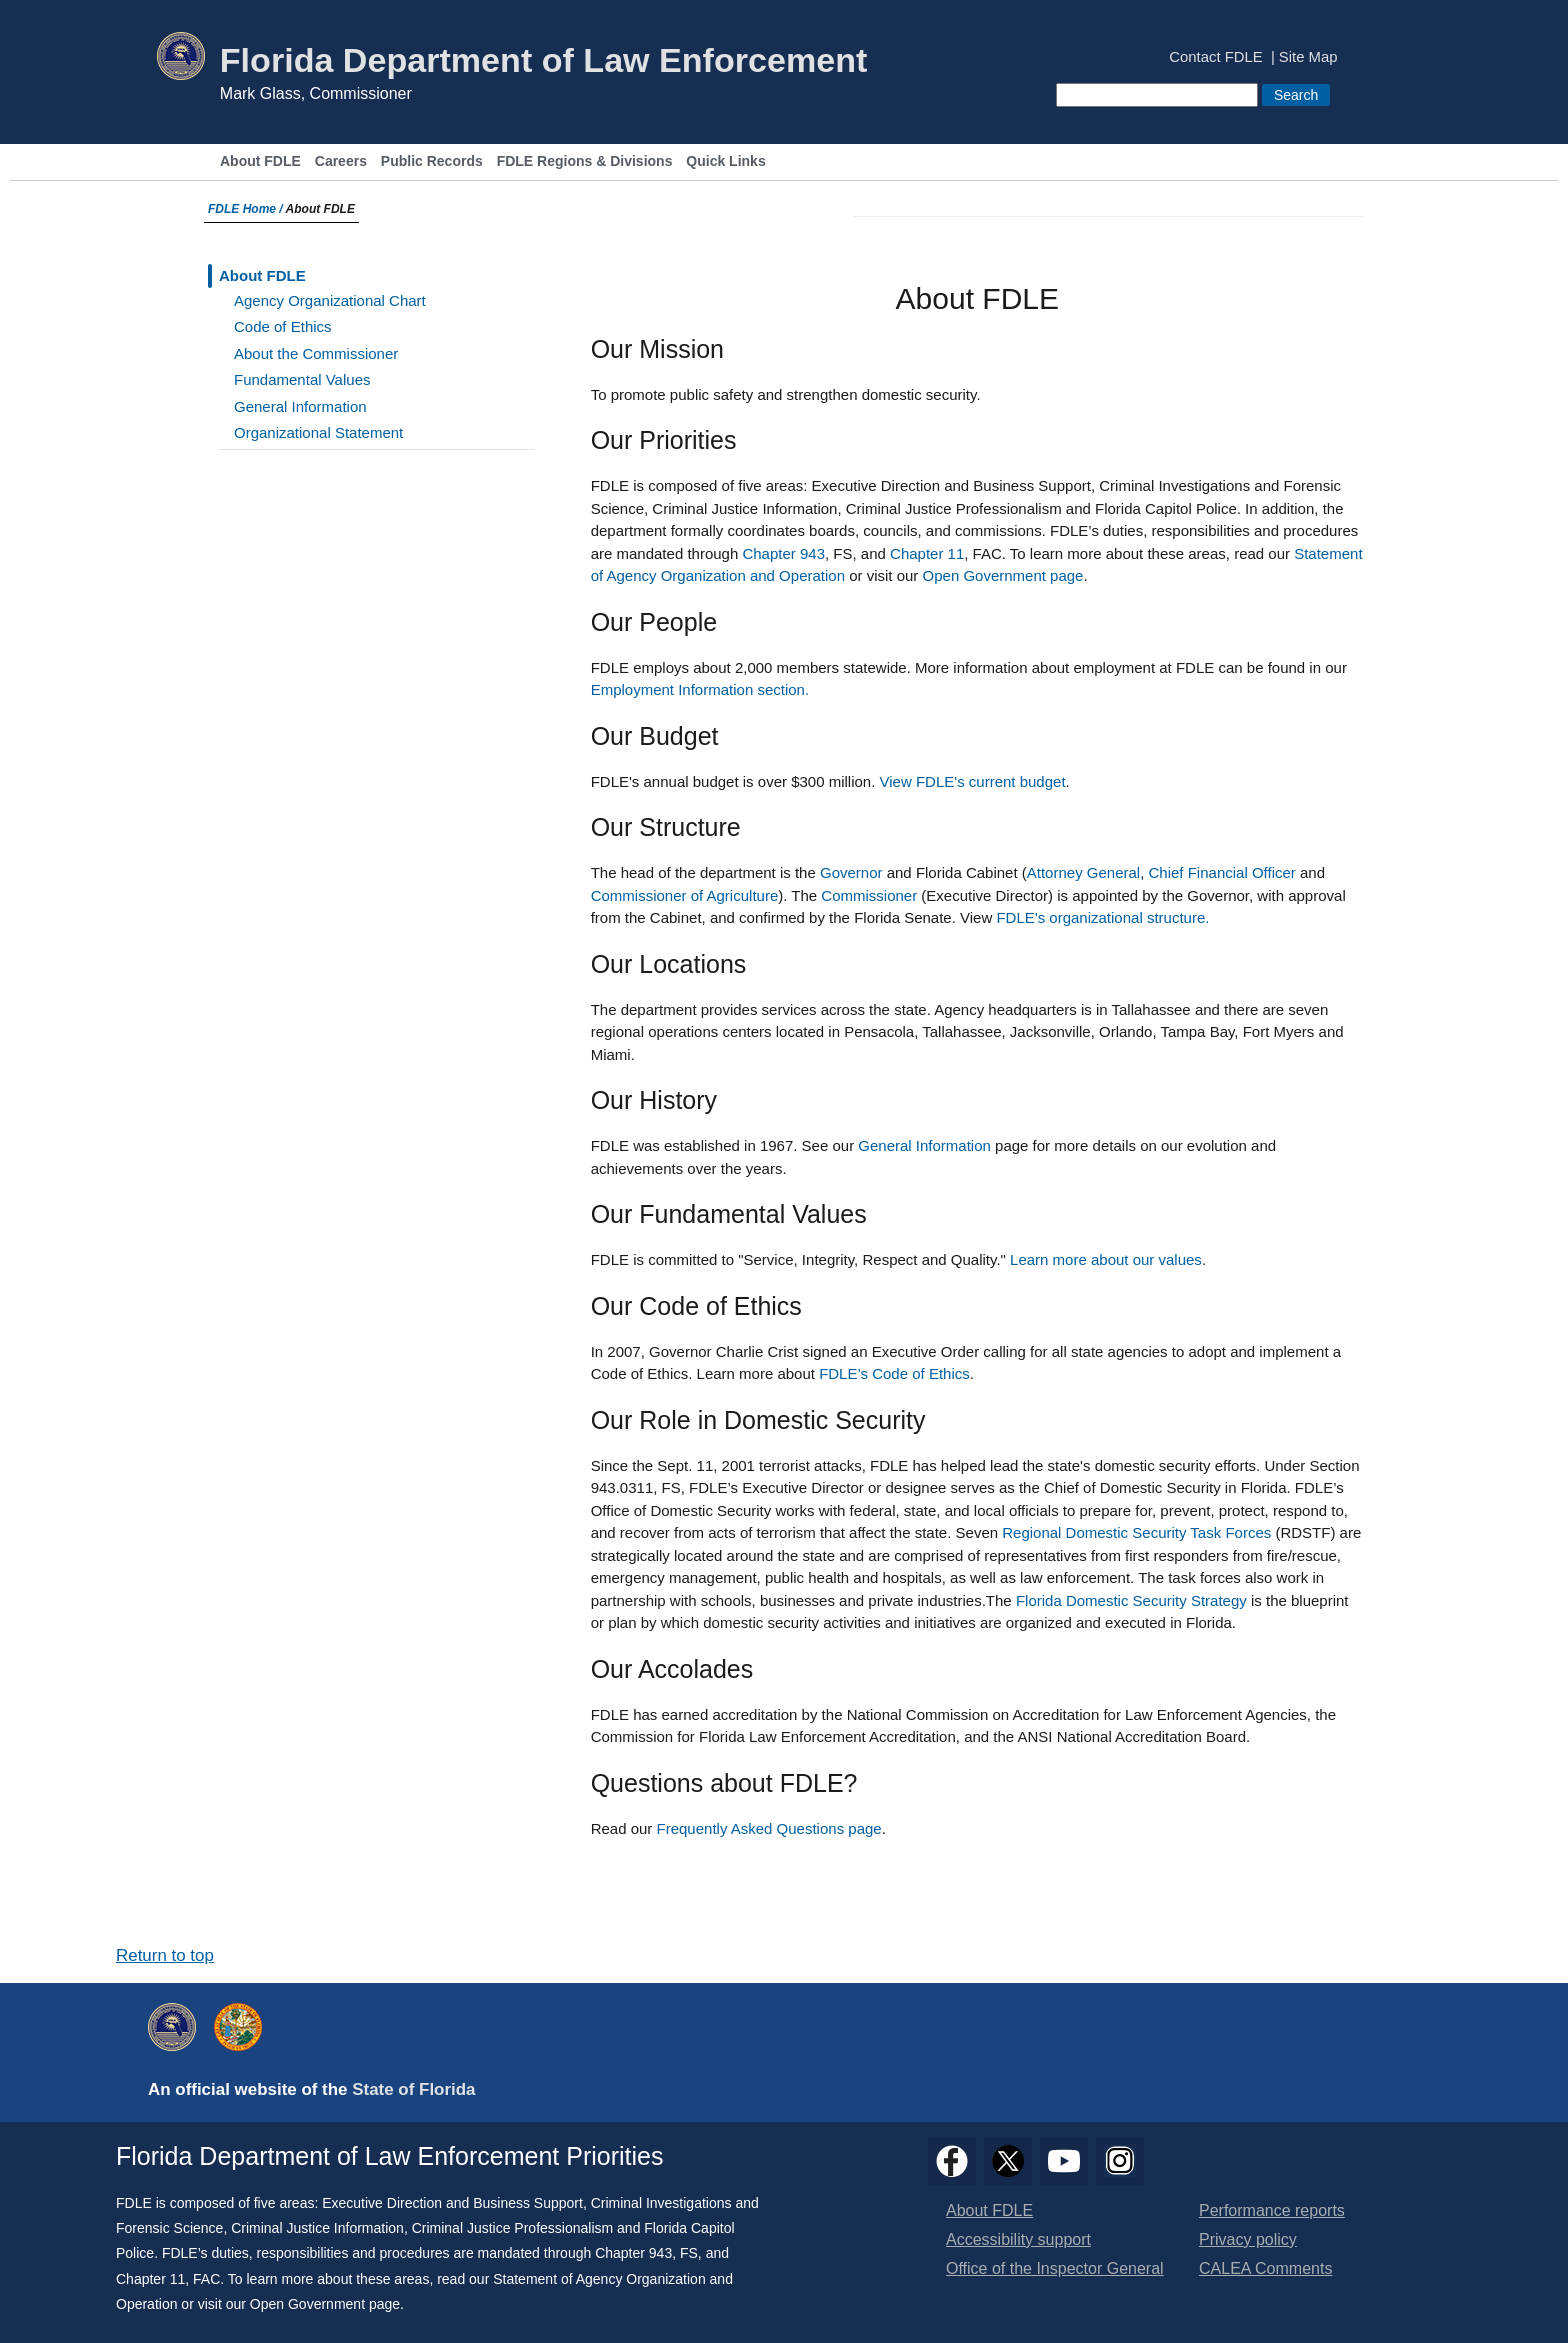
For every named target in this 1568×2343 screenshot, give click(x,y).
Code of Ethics (283, 326)
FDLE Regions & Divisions (585, 161)
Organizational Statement (318, 432)
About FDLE (260, 161)
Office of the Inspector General (1055, 2268)
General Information (300, 406)
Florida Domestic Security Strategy (1131, 1600)
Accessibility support (1018, 2239)
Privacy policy (1248, 2239)
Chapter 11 (927, 553)
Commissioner (869, 895)
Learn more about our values (1106, 1259)
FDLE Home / (247, 209)
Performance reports (1272, 2210)
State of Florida (413, 2089)
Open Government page (1003, 575)
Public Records (432, 161)
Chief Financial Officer (1222, 872)
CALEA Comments (1265, 2268)
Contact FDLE (1215, 57)
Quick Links (725, 161)
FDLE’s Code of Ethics (894, 1373)
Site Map (1308, 57)
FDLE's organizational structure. (1102, 917)
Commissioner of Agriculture (685, 895)
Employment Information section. (700, 689)
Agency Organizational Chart (330, 300)
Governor (851, 872)
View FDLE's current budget (973, 781)
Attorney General (1083, 872)
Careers (341, 161)
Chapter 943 (783, 553)
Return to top (165, 1955)
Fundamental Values (302, 379)
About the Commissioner (316, 353)
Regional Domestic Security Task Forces (1136, 1532)
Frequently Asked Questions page (769, 1828)
